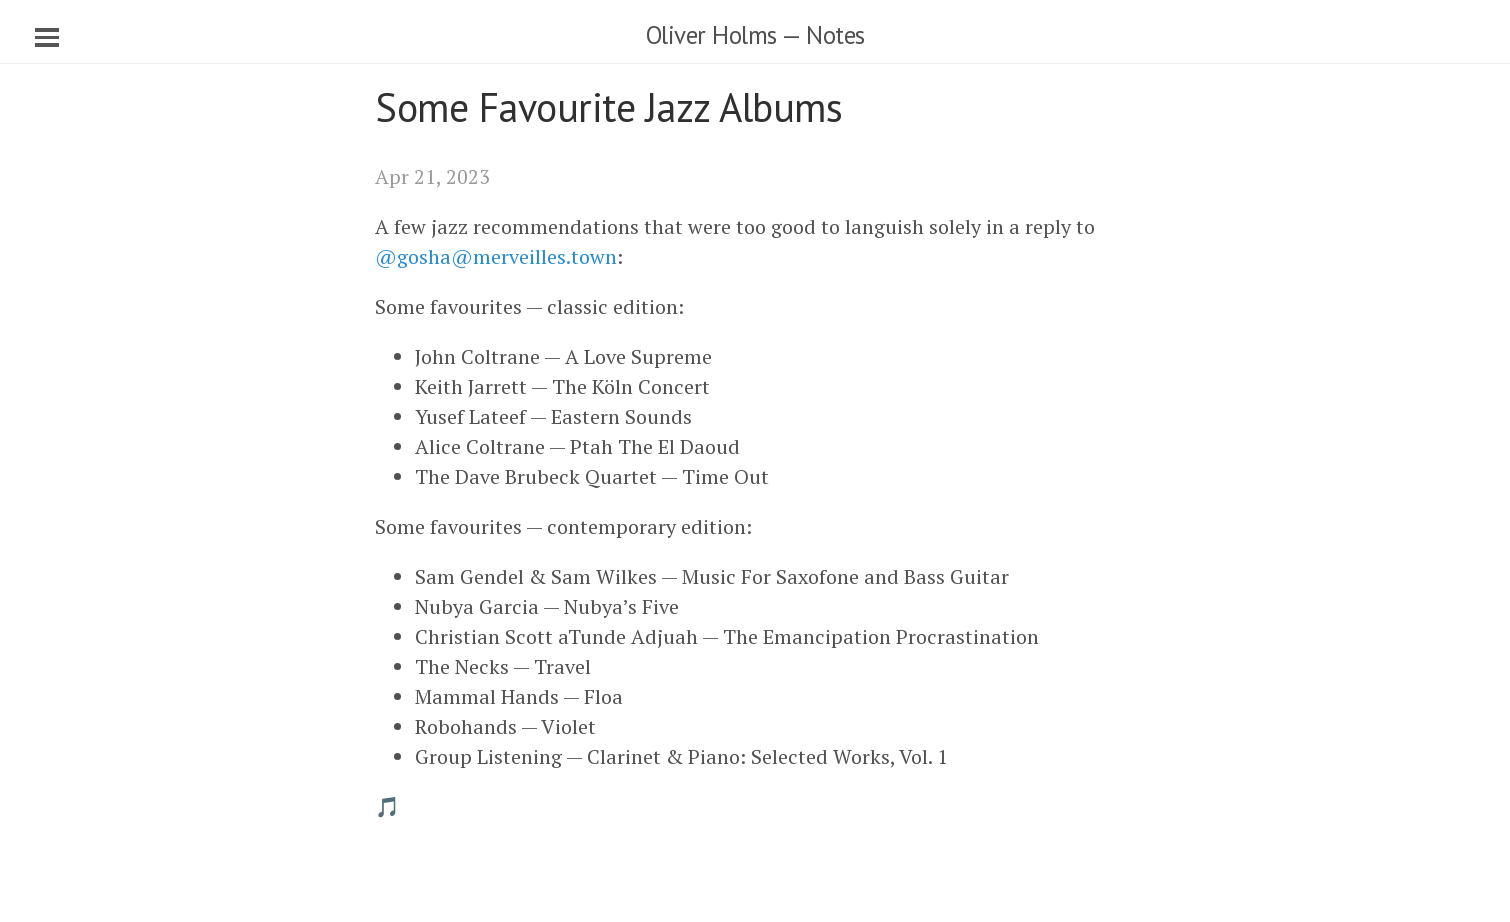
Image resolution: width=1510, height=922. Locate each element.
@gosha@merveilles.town (496, 256)
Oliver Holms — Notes (755, 35)
